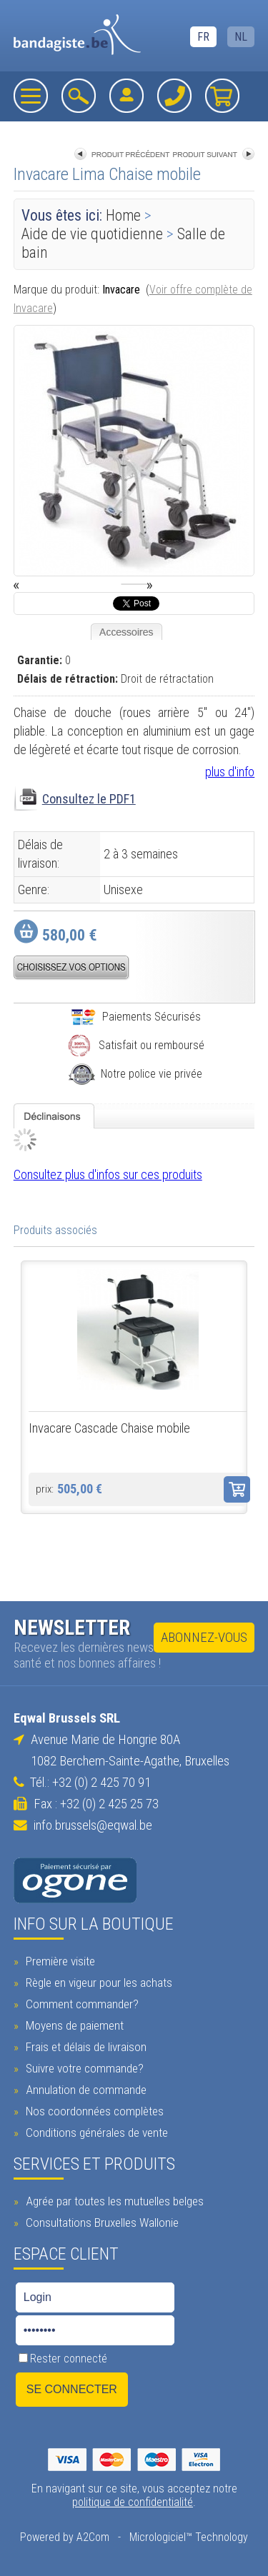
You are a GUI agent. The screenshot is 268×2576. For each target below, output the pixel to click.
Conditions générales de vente (95, 2132)
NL (240, 37)
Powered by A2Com (64, 2537)
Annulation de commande (84, 2090)
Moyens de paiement (73, 2025)
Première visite (58, 1961)
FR (203, 37)
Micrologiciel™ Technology (188, 2537)
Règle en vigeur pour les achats (97, 1982)
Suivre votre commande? (83, 2068)
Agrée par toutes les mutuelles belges (113, 2201)
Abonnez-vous (204, 1637)
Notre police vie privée (135, 1074)
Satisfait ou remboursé (135, 1045)
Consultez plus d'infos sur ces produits (108, 1174)
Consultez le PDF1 (89, 798)
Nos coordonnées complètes (93, 2111)
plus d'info (229, 771)
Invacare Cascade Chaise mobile (109, 1428)
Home (123, 215)
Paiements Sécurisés (135, 1016)
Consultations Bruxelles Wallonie (100, 2222)
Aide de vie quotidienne (92, 234)
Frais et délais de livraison (84, 2047)
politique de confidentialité (132, 2502)
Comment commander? (80, 2004)
